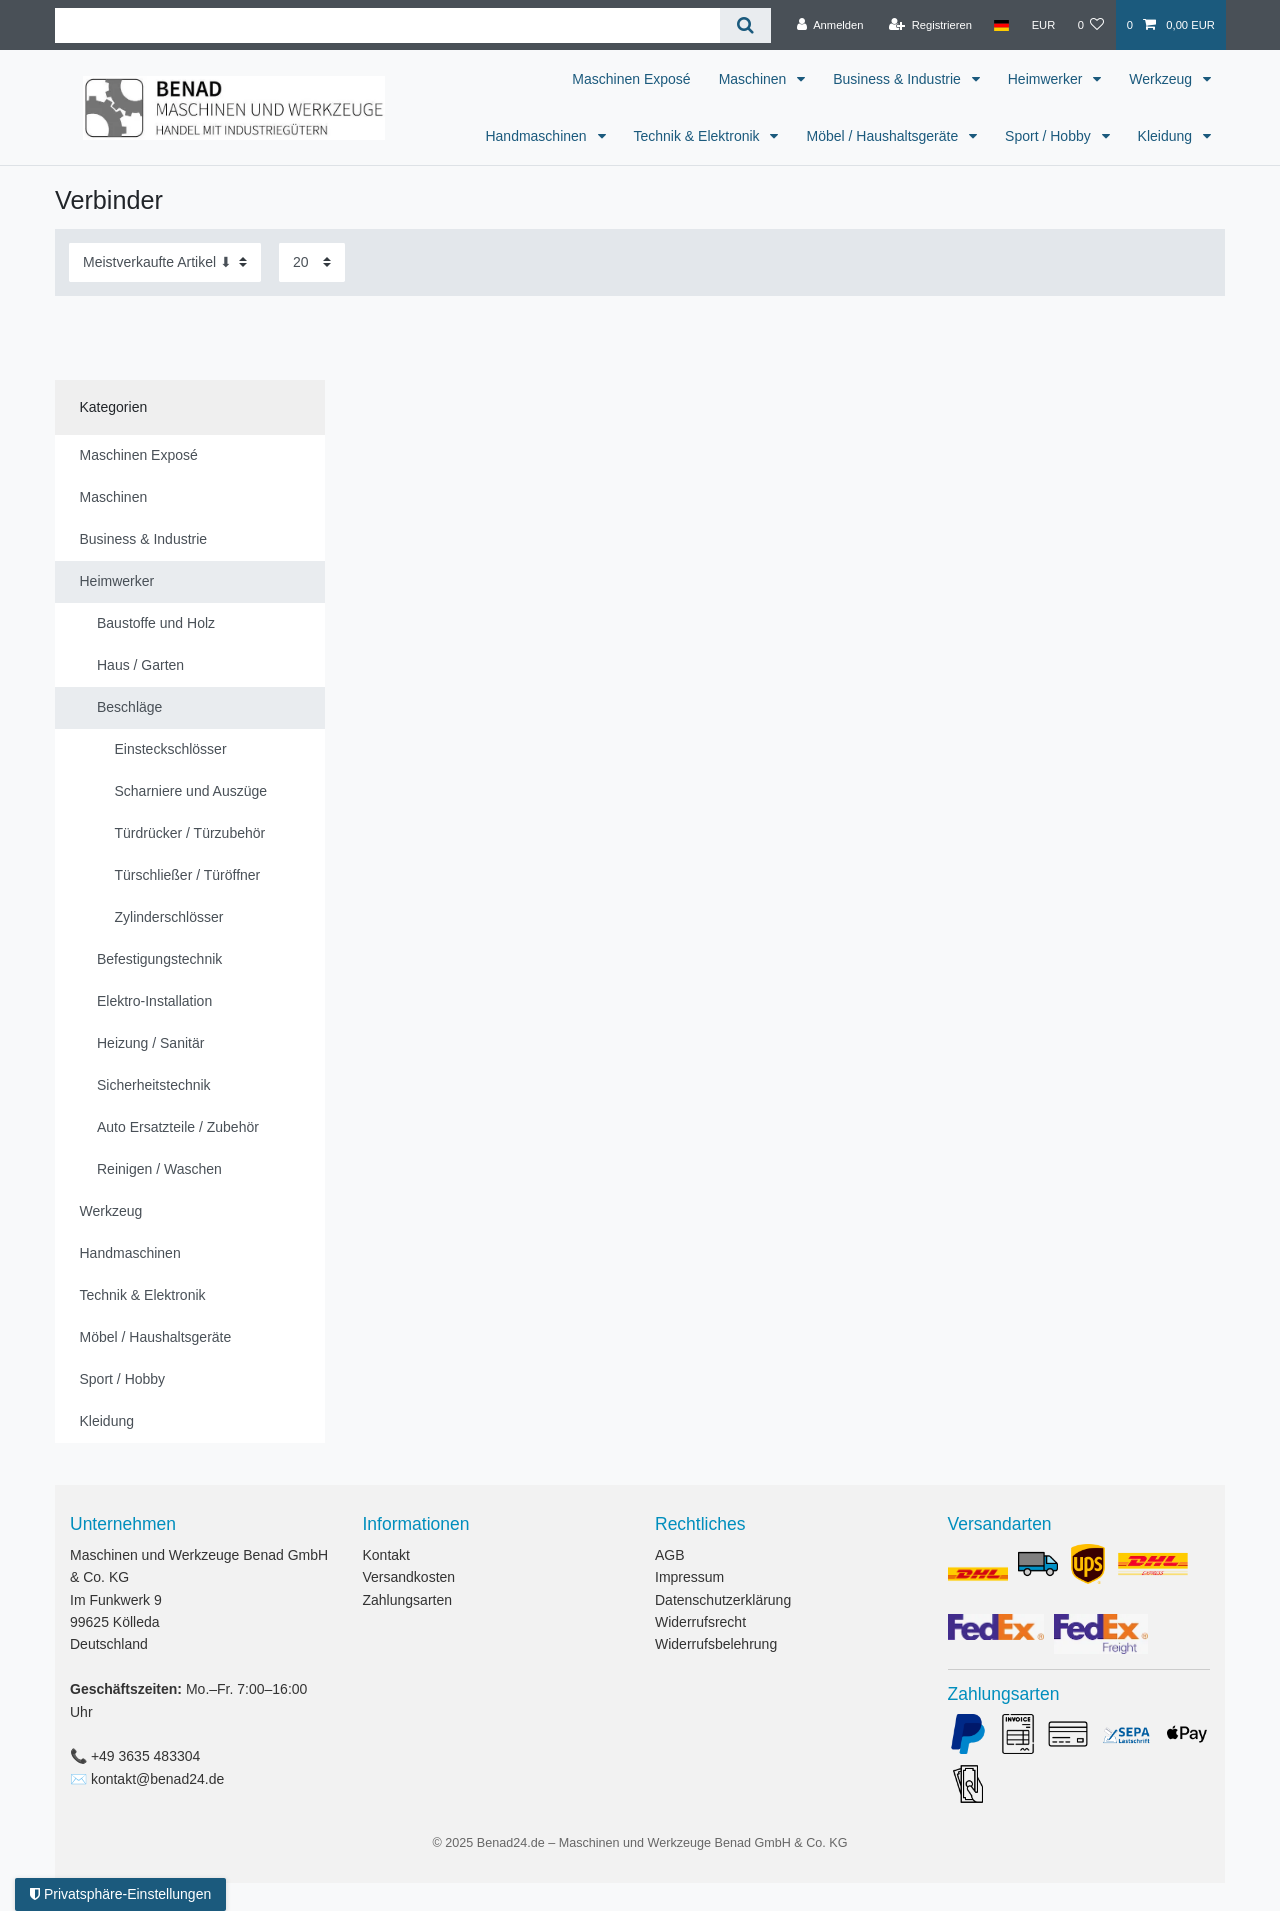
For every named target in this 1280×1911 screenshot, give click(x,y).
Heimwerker (1047, 79)
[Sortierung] (165, 262)
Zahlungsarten (408, 1600)
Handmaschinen (537, 136)
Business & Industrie (899, 79)
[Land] (1001, 25)
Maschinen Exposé (631, 79)
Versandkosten (409, 1577)
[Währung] (1043, 25)
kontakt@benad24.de (157, 1779)
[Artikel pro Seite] (312, 262)
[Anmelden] (830, 25)
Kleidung (1167, 136)
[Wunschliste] (1090, 25)
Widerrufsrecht (700, 1622)
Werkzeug (1162, 79)
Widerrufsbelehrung (716, 1644)
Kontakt (386, 1555)
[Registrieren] (930, 25)
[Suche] (745, 25)
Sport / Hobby (1050, 136)
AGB (670, 1555)
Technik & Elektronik (699, 136)
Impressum (689, 1577)
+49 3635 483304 (145, 1756)
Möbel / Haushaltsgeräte (884, 136)
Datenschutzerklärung (723, 1600)
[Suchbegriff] (387, 25)
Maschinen (755, 79)
